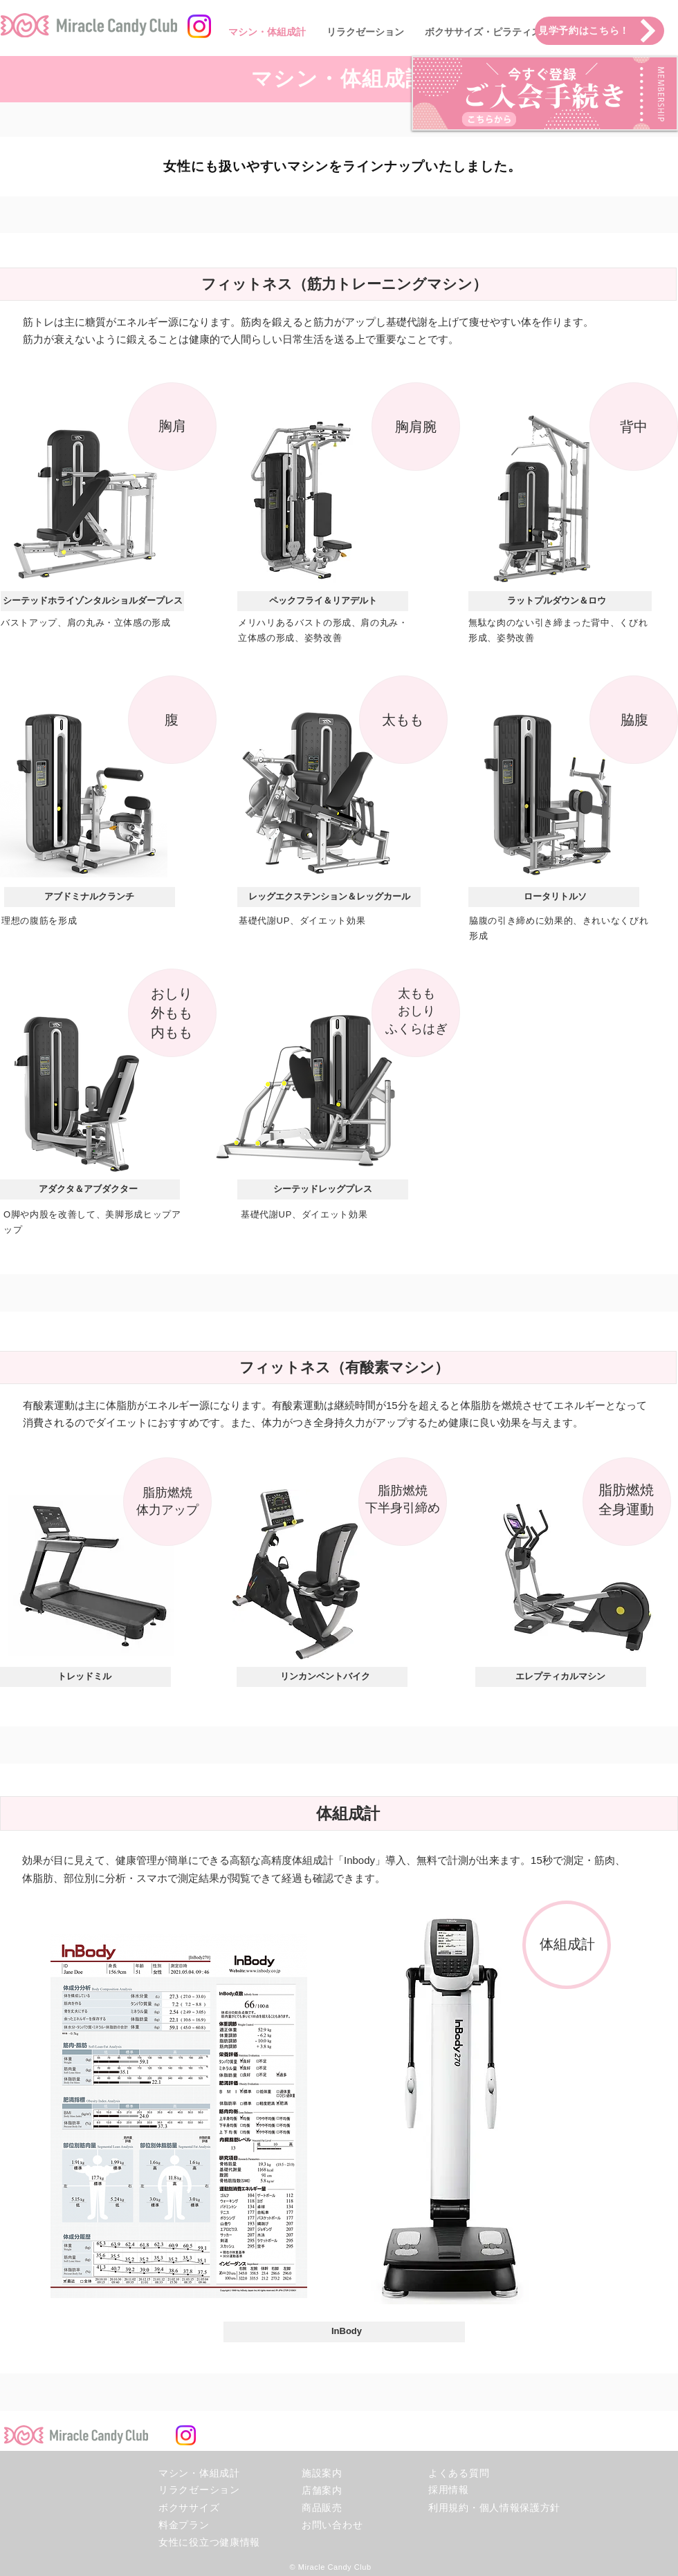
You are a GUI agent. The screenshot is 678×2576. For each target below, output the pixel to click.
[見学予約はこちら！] (599, 31)
